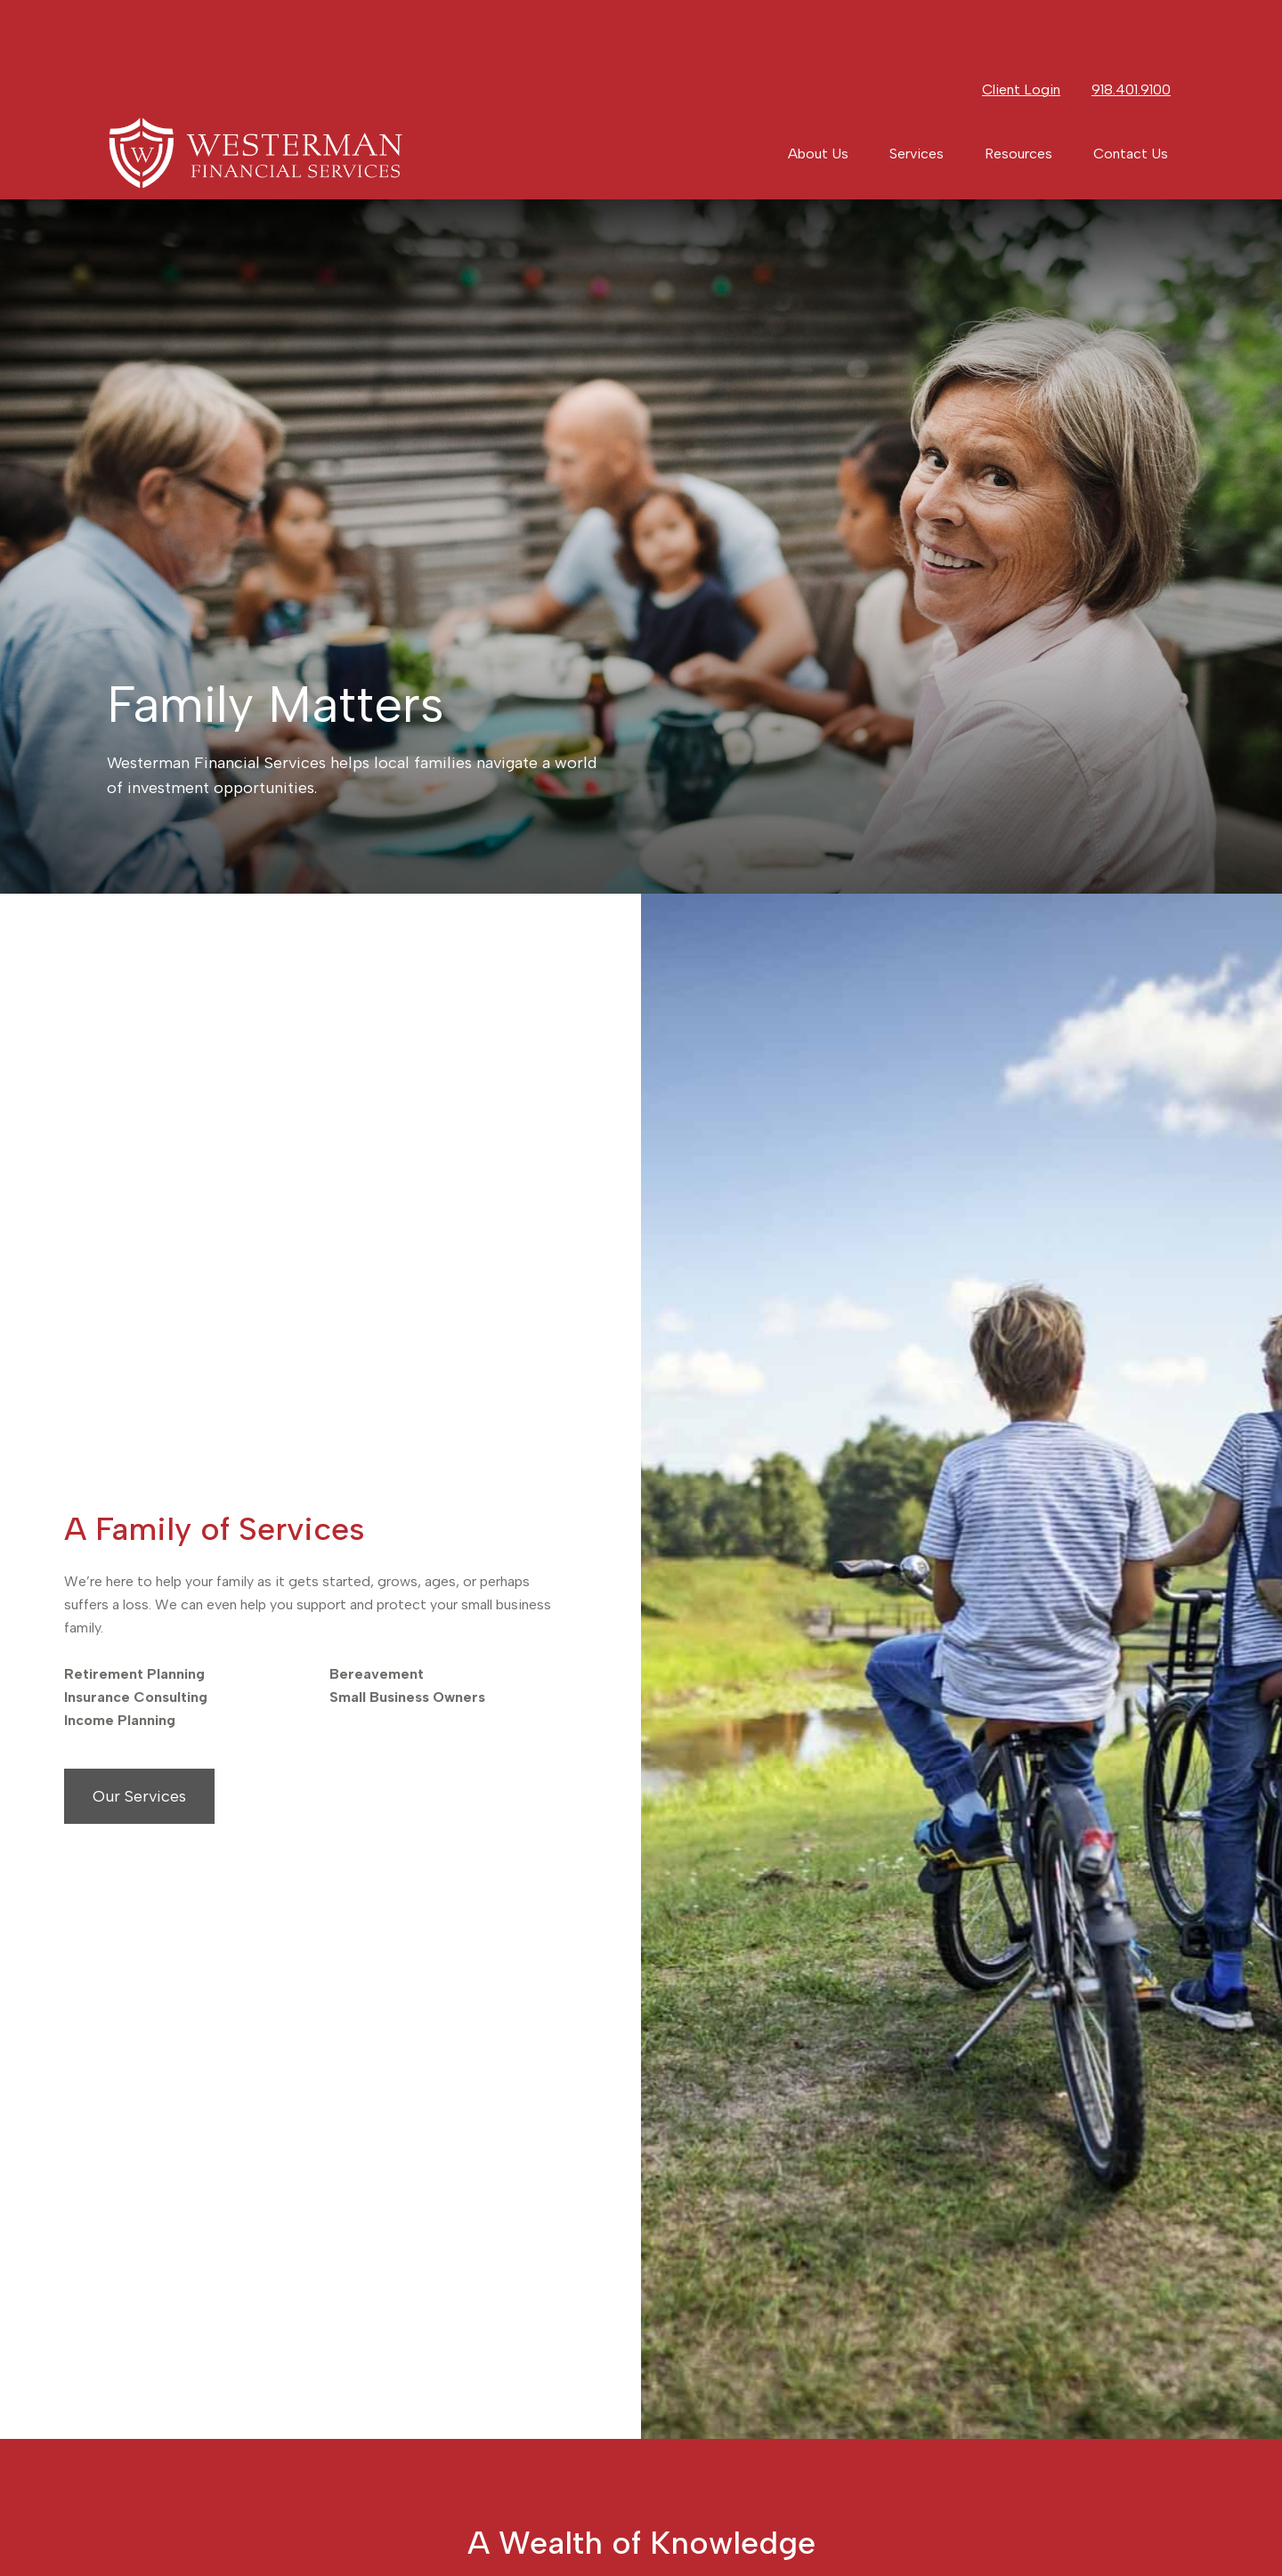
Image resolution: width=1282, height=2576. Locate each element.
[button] (818, 91)
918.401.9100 (1131, 27)
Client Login (1021, 27)
